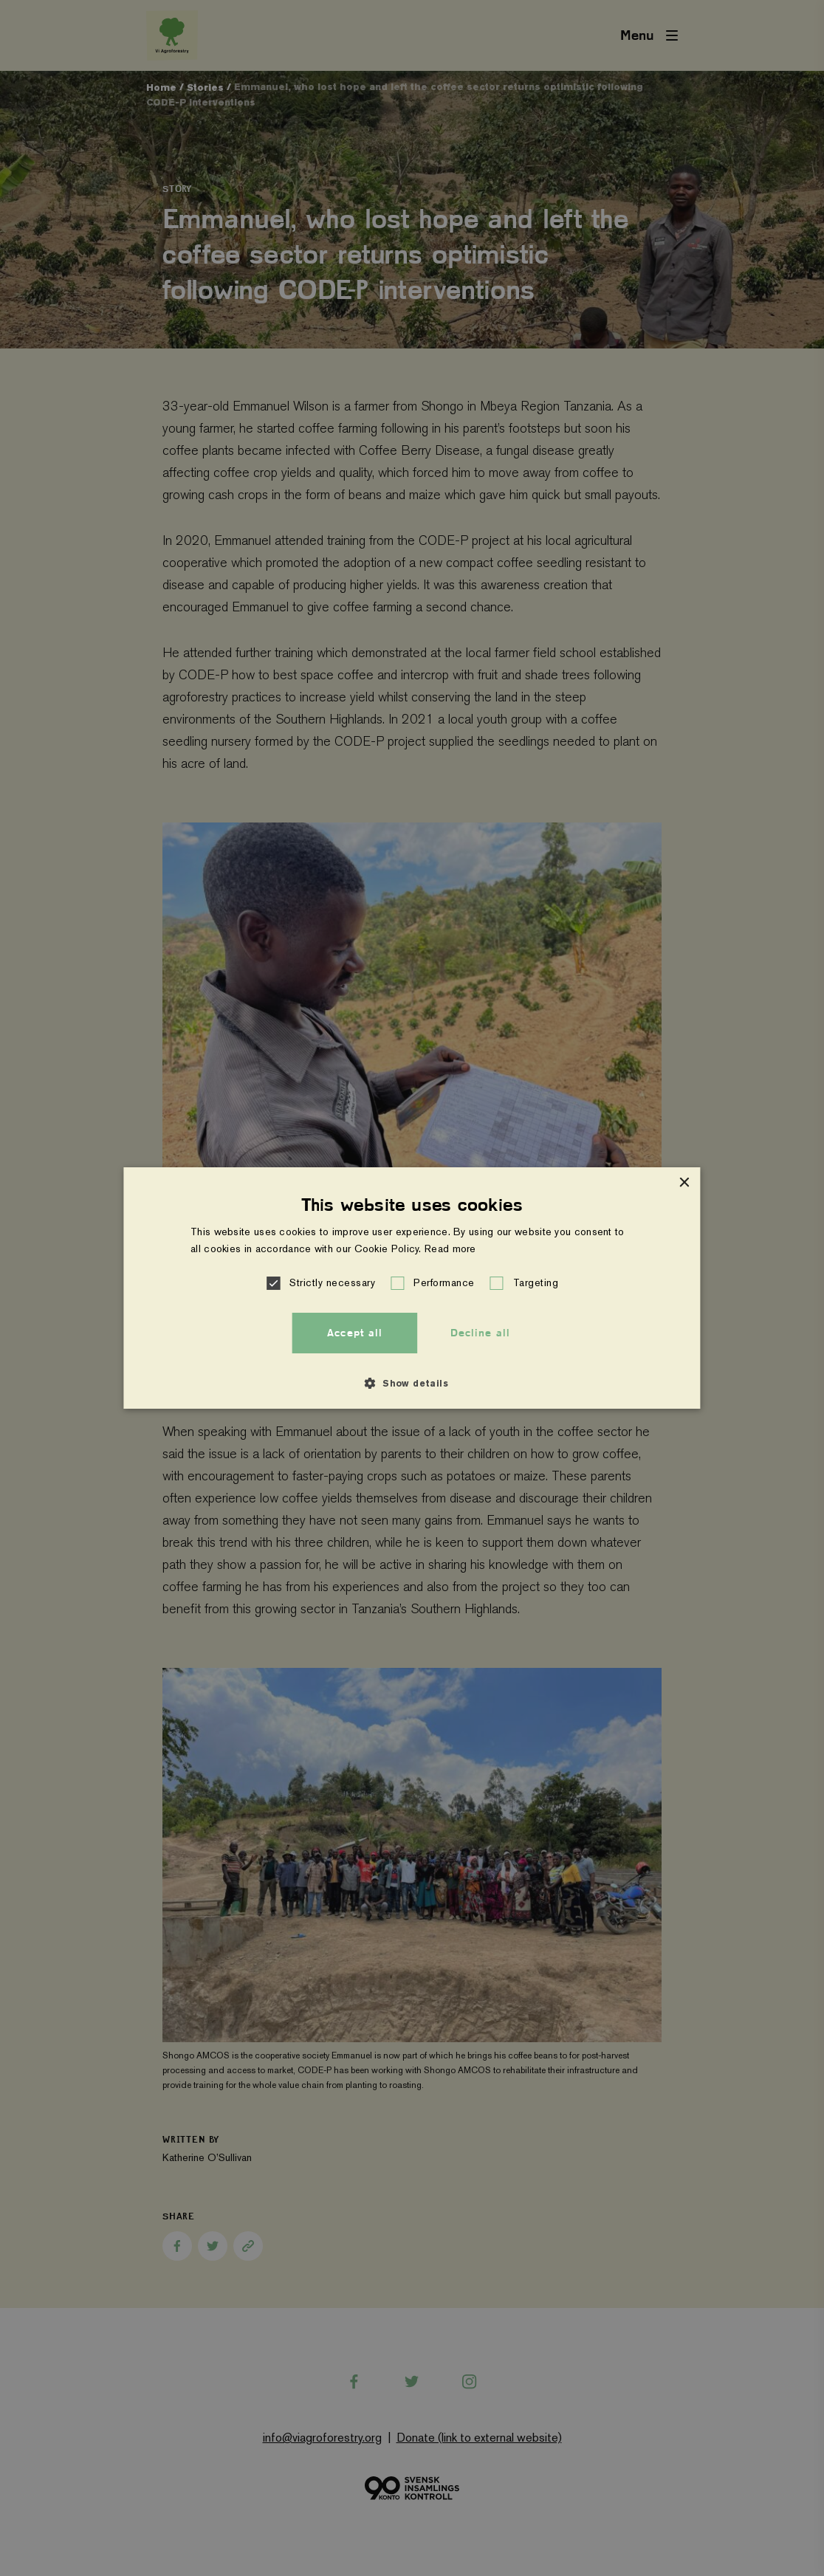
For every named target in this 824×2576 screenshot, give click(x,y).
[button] (274, 1283)
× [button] (684, 1183)
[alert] (412, 1288)
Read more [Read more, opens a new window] (450, 1248)
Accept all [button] (354, 1332)
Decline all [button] (480, 1332)
